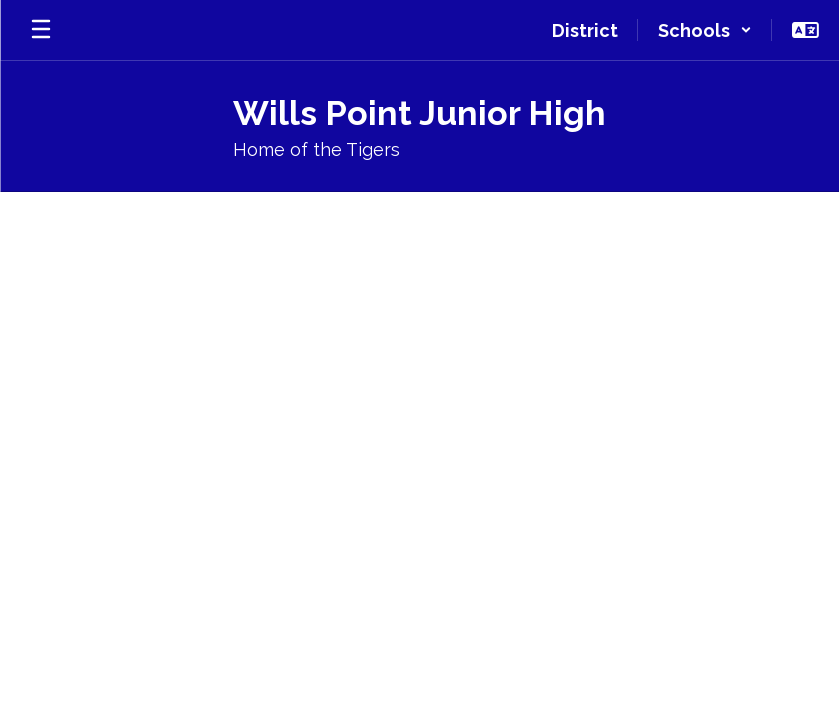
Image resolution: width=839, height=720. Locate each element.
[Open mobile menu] (41, 30)
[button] (705, 30)
